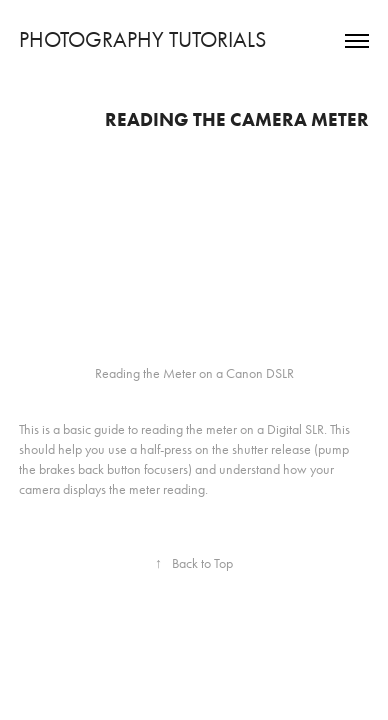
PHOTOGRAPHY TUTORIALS (142, 40)
